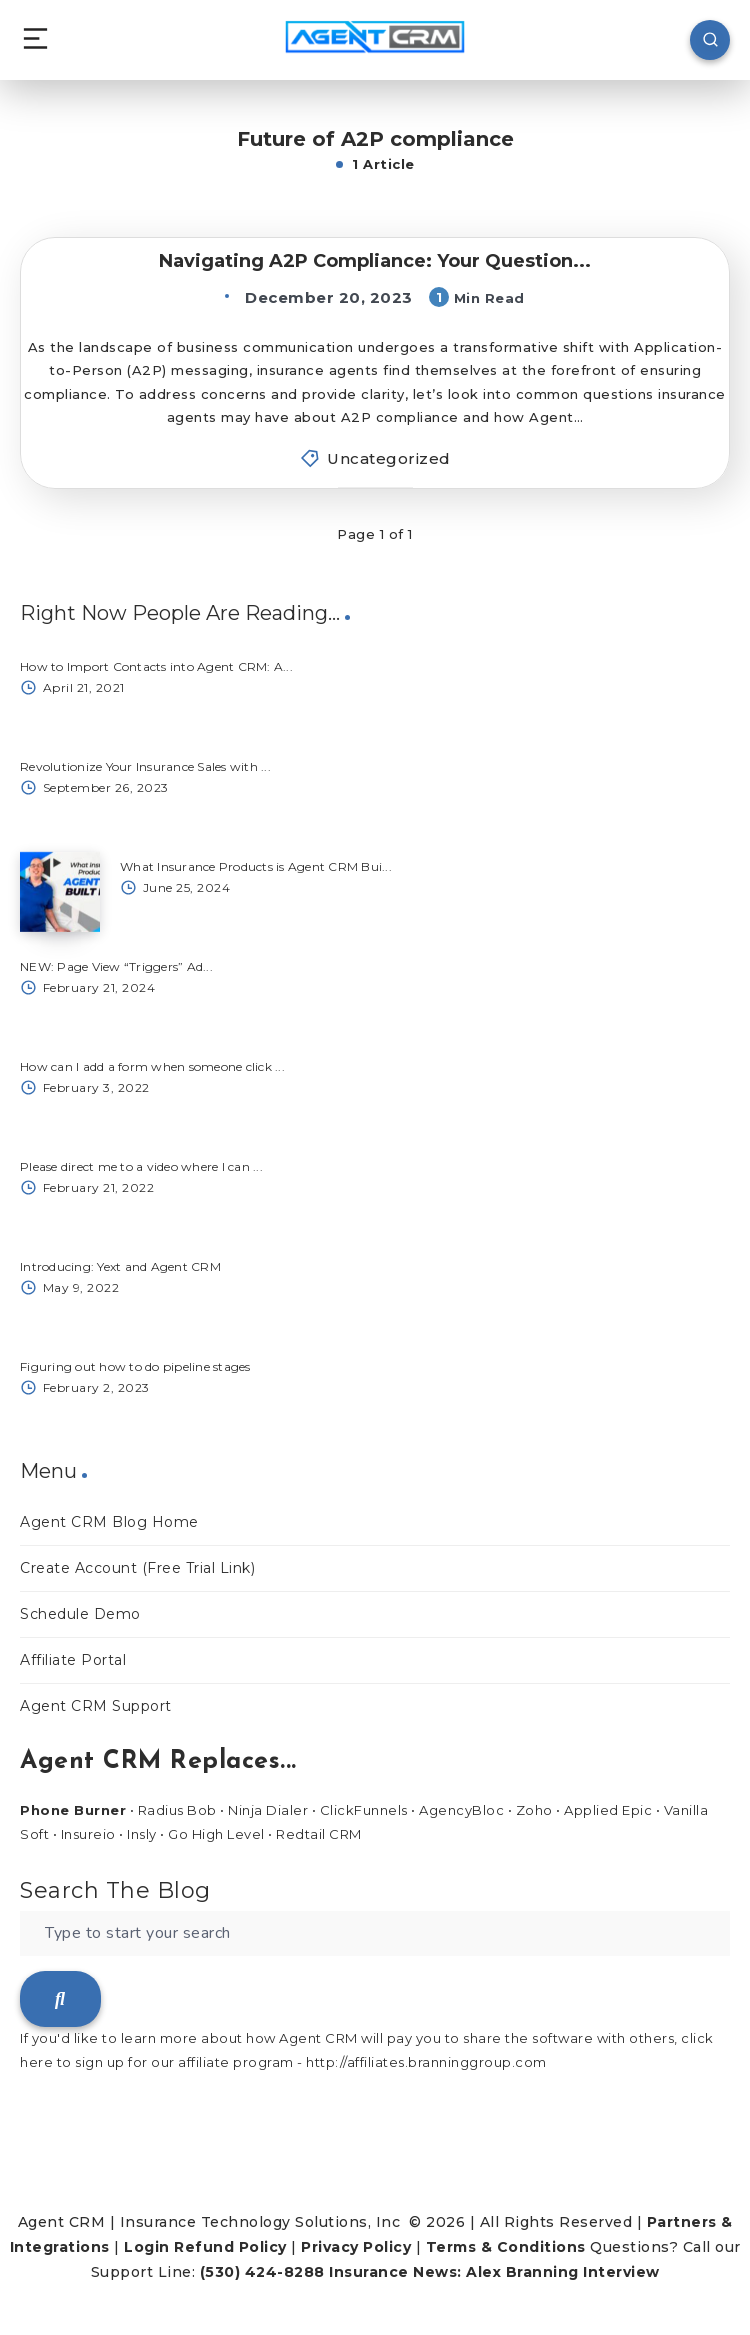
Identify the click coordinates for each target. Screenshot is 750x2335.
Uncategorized (389, 458)
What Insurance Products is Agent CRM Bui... (256, 866)
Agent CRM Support (96, 1706)
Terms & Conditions (506, 2247)
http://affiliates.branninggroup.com (426, 2062)
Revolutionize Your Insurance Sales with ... (145, 766)
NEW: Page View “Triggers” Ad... (116, 966)
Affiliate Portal (73, 1660)
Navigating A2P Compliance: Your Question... (375, 261)
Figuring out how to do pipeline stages (135, 1366)
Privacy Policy (356, 2247)
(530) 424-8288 (262, 2272)
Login (147, 2247)
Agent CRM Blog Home (109, 1522)
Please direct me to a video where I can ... (141, 1166)
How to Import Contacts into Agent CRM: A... (156, 666)
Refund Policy (230, 2247)
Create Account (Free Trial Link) (137, 1568)
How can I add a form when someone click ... (152, 1066)
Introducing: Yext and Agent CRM (120, 1266)
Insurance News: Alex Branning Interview (494, 2272)
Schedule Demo (80, 1614)
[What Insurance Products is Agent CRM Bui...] (60, 892)
